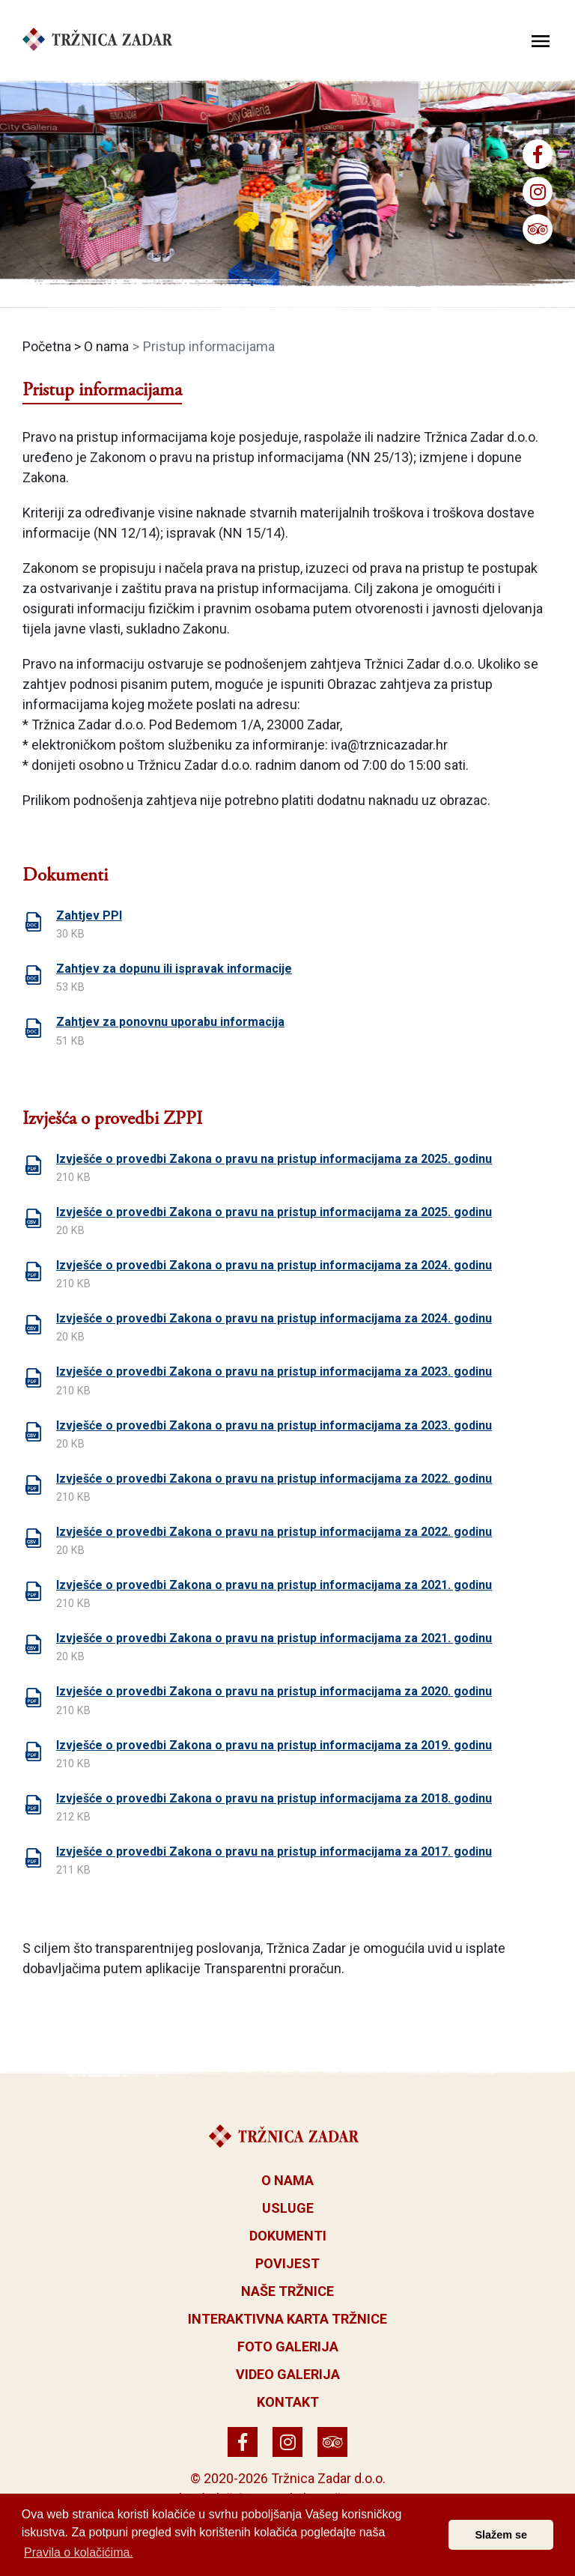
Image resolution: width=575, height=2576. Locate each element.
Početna (46, 346)
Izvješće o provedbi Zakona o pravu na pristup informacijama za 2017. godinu (274, 1851)
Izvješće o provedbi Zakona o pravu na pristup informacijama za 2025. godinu (274, 1159)
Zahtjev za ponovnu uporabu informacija (170, 1022)
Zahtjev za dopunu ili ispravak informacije (174, 969)
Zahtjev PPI (89, 915)
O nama (106, 346)
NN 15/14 (252, 533)
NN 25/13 (380, 457)
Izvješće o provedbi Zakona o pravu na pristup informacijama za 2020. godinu (274, 1691)
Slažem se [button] (501, 2535)
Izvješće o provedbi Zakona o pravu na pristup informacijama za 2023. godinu (274, 1371)
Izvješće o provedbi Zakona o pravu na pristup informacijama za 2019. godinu (274, 1745)
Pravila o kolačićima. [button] (78, 2552)
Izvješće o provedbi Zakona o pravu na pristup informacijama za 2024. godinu (274, 1265)
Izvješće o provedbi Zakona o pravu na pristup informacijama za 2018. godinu (274, 1798)
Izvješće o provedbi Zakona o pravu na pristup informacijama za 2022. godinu (274, 1478)
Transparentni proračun (272, 1968)
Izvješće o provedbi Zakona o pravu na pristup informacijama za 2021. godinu (274, 1585)
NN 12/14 (127, 533)
